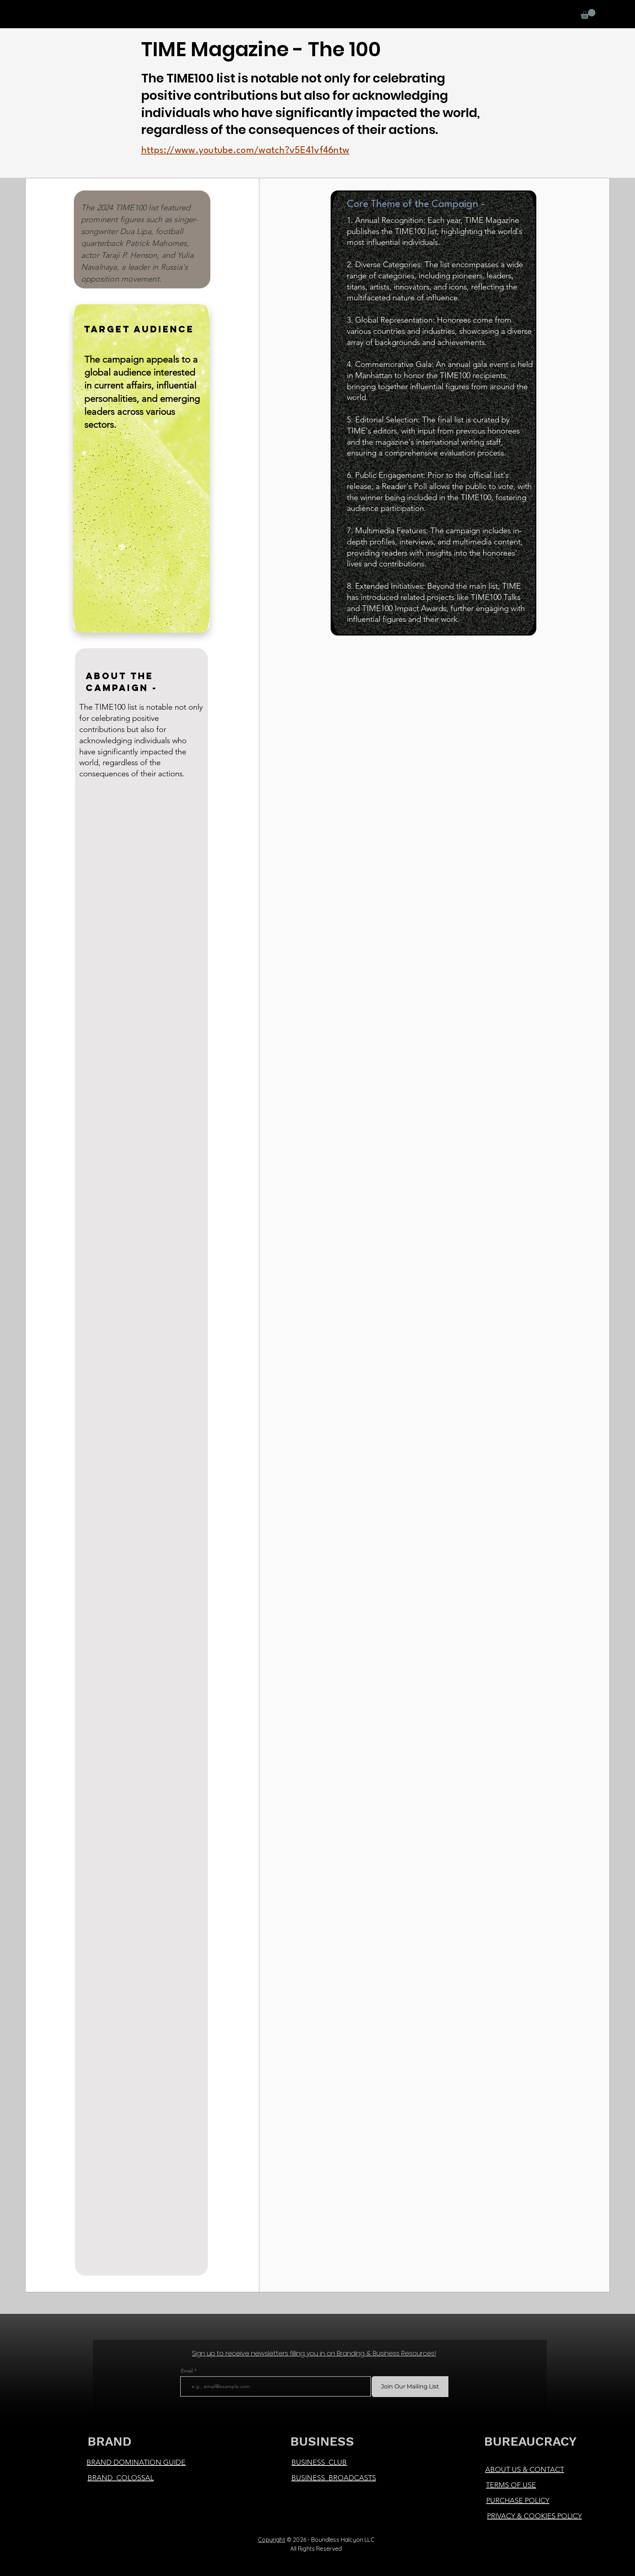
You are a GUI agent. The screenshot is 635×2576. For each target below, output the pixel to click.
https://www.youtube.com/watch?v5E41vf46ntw (245, 150)
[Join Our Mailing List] (410, 2386)
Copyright (271, 2539)
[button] (588, 14)
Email (187, 2370)
